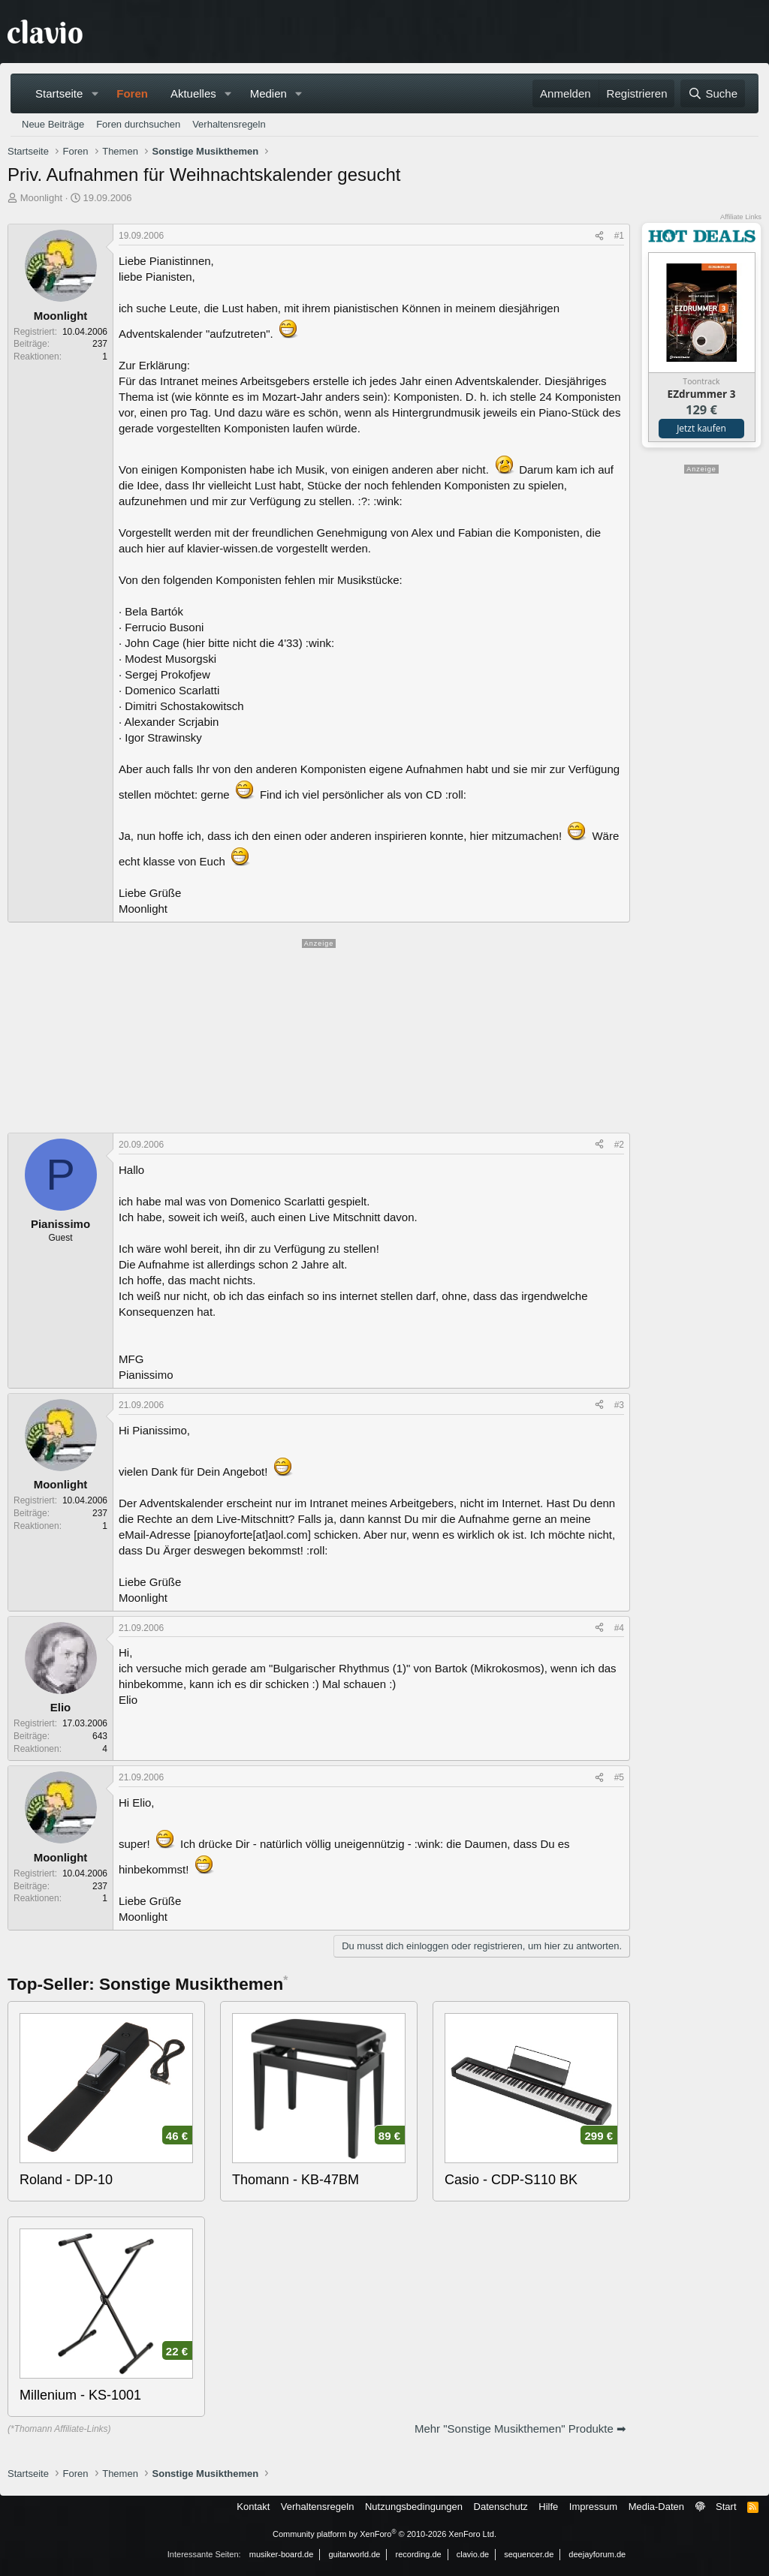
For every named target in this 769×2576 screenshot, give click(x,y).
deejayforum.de (597, 2554)
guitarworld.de (354, 2554)
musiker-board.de (281, 2554)
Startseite (59, 93)
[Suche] (712, 93)
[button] (94, 93)
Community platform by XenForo (384, 2533)
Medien (268, 93)
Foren (132, 93)
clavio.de (473, 2554)
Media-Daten (656, 2506)
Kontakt (253, 2506)
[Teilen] (599, 236)
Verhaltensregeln (229, 124)
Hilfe (548, 2506)
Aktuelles (193, 93)
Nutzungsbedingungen (414, 2506)
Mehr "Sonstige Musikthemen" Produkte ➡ (520, 2428)
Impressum (593, 2506)
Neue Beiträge (53, 124)
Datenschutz (501, 2506)
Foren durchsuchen (138, 124)
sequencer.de (528, 2554)
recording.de (419, 2554)
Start (726, 2506)
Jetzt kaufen (701, 428)
